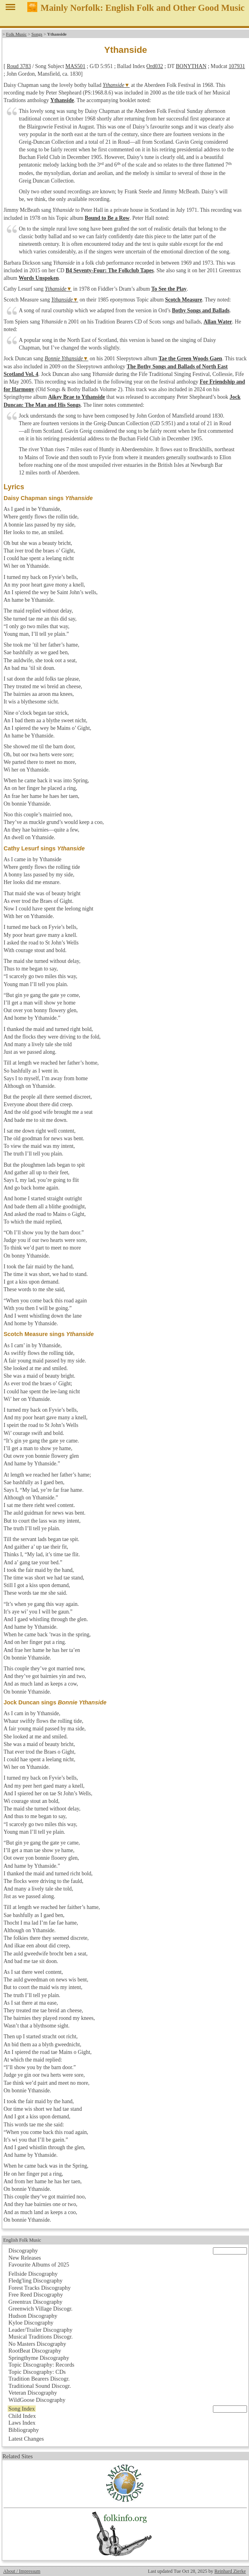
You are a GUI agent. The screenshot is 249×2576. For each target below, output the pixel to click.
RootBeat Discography (34, 2350)
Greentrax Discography (35, 2302)
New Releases (24, 2258)
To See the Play (168, 289)
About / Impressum (21, 2571)
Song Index (21, 2408)
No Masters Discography (37, 2344)
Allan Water (218, 322)
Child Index (22, 2416)
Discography (23, 2250)
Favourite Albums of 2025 (38, 2264)
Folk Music (16, 34)
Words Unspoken (38, 278)
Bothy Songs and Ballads (201, 310)
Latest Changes (26, 2438)
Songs (36, 34)
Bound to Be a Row (107, 218)
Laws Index (22, 2422)
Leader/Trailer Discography (40, 2330)
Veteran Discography (32, 2392)
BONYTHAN (191, 66)
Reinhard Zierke (230, 2571)
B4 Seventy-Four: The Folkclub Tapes (110, 270)
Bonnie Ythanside (64, 359)
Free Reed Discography (35, 2294)
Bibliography (23, 2430)
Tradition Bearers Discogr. (39, 2378)
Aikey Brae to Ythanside (76, 397)
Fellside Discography (33, 2274)
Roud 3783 (19, 66)
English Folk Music (22, 2240)
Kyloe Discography (30, 2322)
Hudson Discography (32, 2316)
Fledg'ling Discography (35, 2280)
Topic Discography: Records (41, 2364)
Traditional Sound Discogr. (39, 2386)
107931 (237, 66)
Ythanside (113, 85)
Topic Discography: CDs (37, 2372)
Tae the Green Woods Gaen (190, 359)
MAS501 (75, 66)
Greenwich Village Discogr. (40, 2308)
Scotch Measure (183, 300)
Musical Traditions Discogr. (40, 2336)
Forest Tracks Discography (39, 2288)
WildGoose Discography (36, 2400)
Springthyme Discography (38, 2358)
